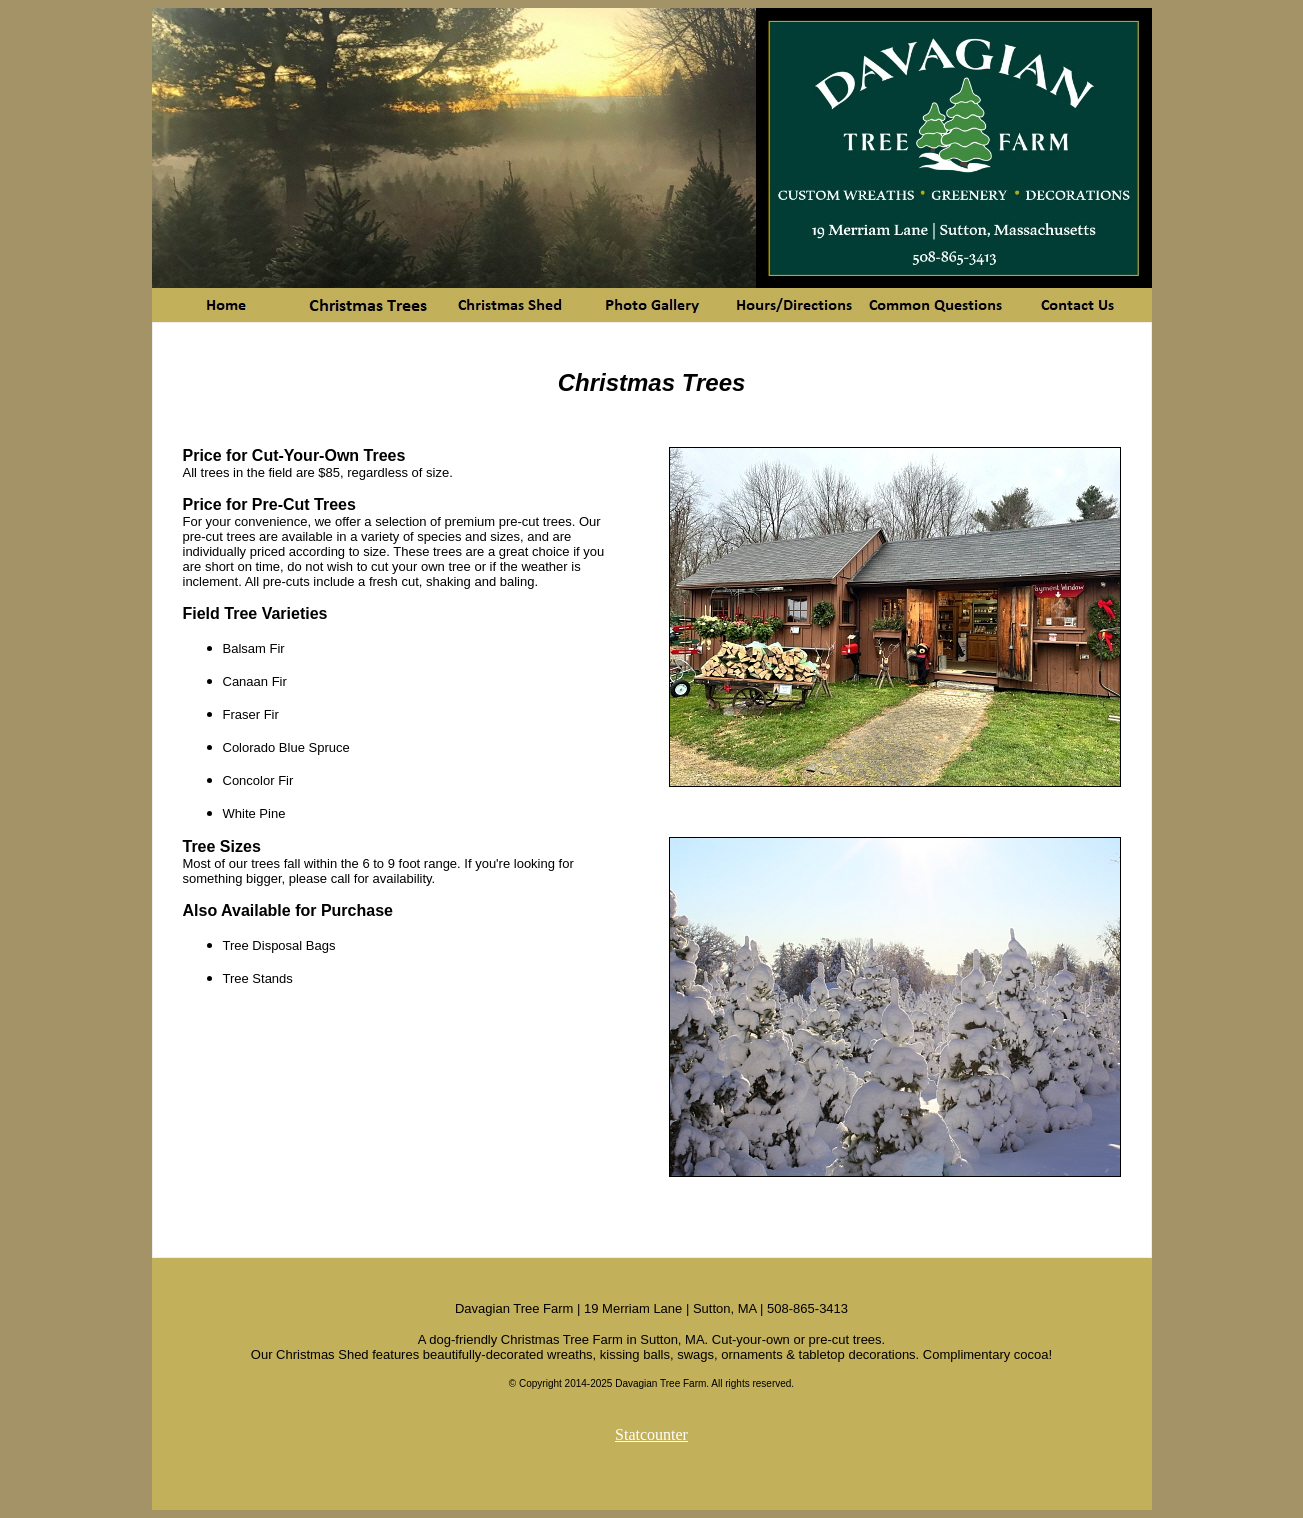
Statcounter (651, 1434)
